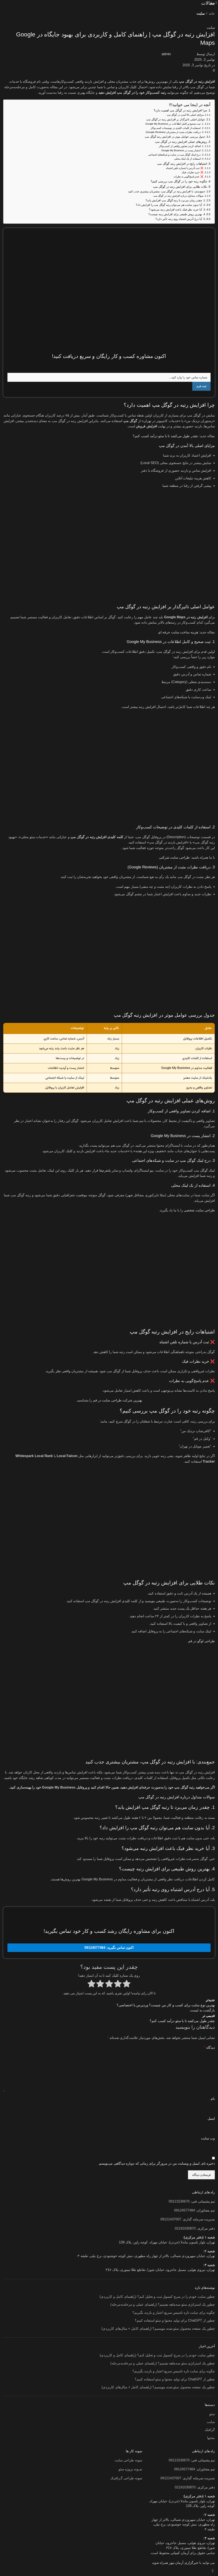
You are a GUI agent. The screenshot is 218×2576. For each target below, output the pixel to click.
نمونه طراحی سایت (128, 2460)
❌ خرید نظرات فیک (193, 172)
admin (166, 54)
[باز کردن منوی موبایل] (213, 2)
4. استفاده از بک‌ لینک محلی (189, 158)
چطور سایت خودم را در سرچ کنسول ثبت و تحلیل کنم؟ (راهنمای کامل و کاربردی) (157, 2296)
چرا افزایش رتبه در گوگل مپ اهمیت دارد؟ (180, 110)
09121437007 (170, 2219)
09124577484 (184, 2210)
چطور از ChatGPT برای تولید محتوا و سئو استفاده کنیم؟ (175, 2320)
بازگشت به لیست (202, 2010)
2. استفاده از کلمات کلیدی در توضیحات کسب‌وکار (177, 128)
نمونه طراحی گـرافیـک (126, 2478)
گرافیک (210, 2430)
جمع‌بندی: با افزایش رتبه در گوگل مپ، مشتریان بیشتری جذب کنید (166, 191)
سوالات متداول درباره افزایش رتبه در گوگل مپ (178, 195)
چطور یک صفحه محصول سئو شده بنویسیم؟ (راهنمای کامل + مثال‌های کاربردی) (158, 2328)
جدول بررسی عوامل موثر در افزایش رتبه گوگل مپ (175, 136)
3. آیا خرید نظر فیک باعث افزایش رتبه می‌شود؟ (177, 209)
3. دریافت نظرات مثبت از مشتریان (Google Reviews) (174, 132)
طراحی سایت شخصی (199, 1210)
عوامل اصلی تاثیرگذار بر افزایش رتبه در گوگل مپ (175, 119)
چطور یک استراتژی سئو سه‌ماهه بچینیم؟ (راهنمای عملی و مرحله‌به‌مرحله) (162, 2304)
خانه (212, 13)
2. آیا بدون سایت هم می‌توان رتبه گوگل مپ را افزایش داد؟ (170, 204)
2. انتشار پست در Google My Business (182, 150)
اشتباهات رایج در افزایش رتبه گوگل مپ (182, 163)
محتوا (211, 2438)
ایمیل (211, 2118)
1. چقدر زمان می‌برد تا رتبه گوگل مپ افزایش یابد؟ (175, 200)
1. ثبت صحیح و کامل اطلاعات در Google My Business (174, 123)
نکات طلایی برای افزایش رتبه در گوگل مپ (180, 186)
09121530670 (179, 2201)
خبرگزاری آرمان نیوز (183, 2562)
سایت (200, 13)
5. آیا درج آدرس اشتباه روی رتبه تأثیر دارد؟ (180, 219)
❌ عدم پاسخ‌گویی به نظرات (189, 176)
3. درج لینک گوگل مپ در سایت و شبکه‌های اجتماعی (176, 154)
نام (213, 2098)
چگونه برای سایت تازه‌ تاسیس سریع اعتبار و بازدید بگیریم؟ (173, 2312)
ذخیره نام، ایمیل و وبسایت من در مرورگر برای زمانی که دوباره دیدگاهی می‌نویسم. (156, 2163)
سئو (212, 2414)
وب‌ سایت (208, 2138)
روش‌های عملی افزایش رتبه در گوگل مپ (181, 141)
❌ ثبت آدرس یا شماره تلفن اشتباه (184, 168)
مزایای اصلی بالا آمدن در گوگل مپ (185, 114)
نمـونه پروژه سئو (130, 2469)
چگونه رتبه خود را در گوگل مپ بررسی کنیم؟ (179, 181)
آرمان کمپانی (180, 2553)
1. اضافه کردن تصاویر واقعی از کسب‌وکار (181, 146)
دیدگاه (209, 2047)
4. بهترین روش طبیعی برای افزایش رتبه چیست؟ (176, 214)
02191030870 (185, 2228)
